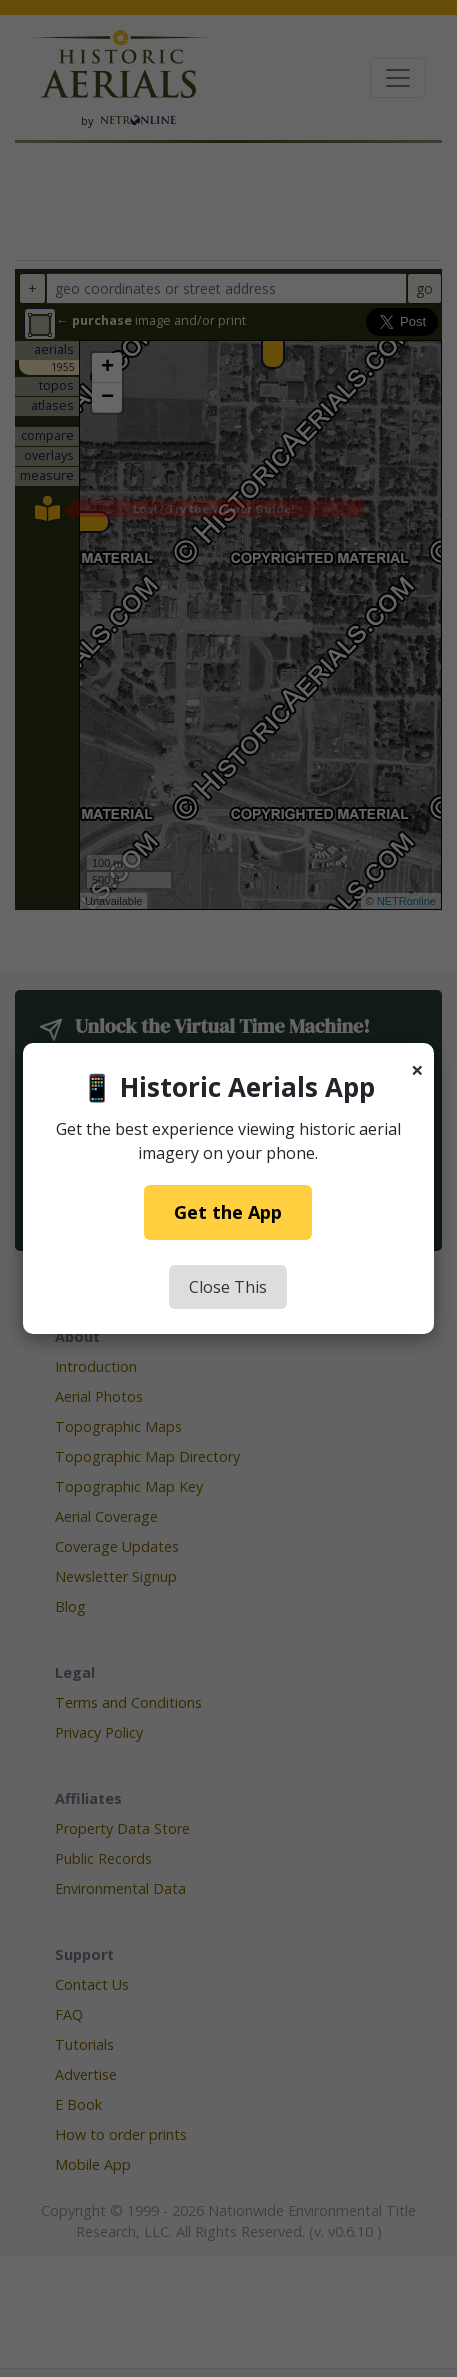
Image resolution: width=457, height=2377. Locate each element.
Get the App (228, 1212)
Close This (228, 1287)
